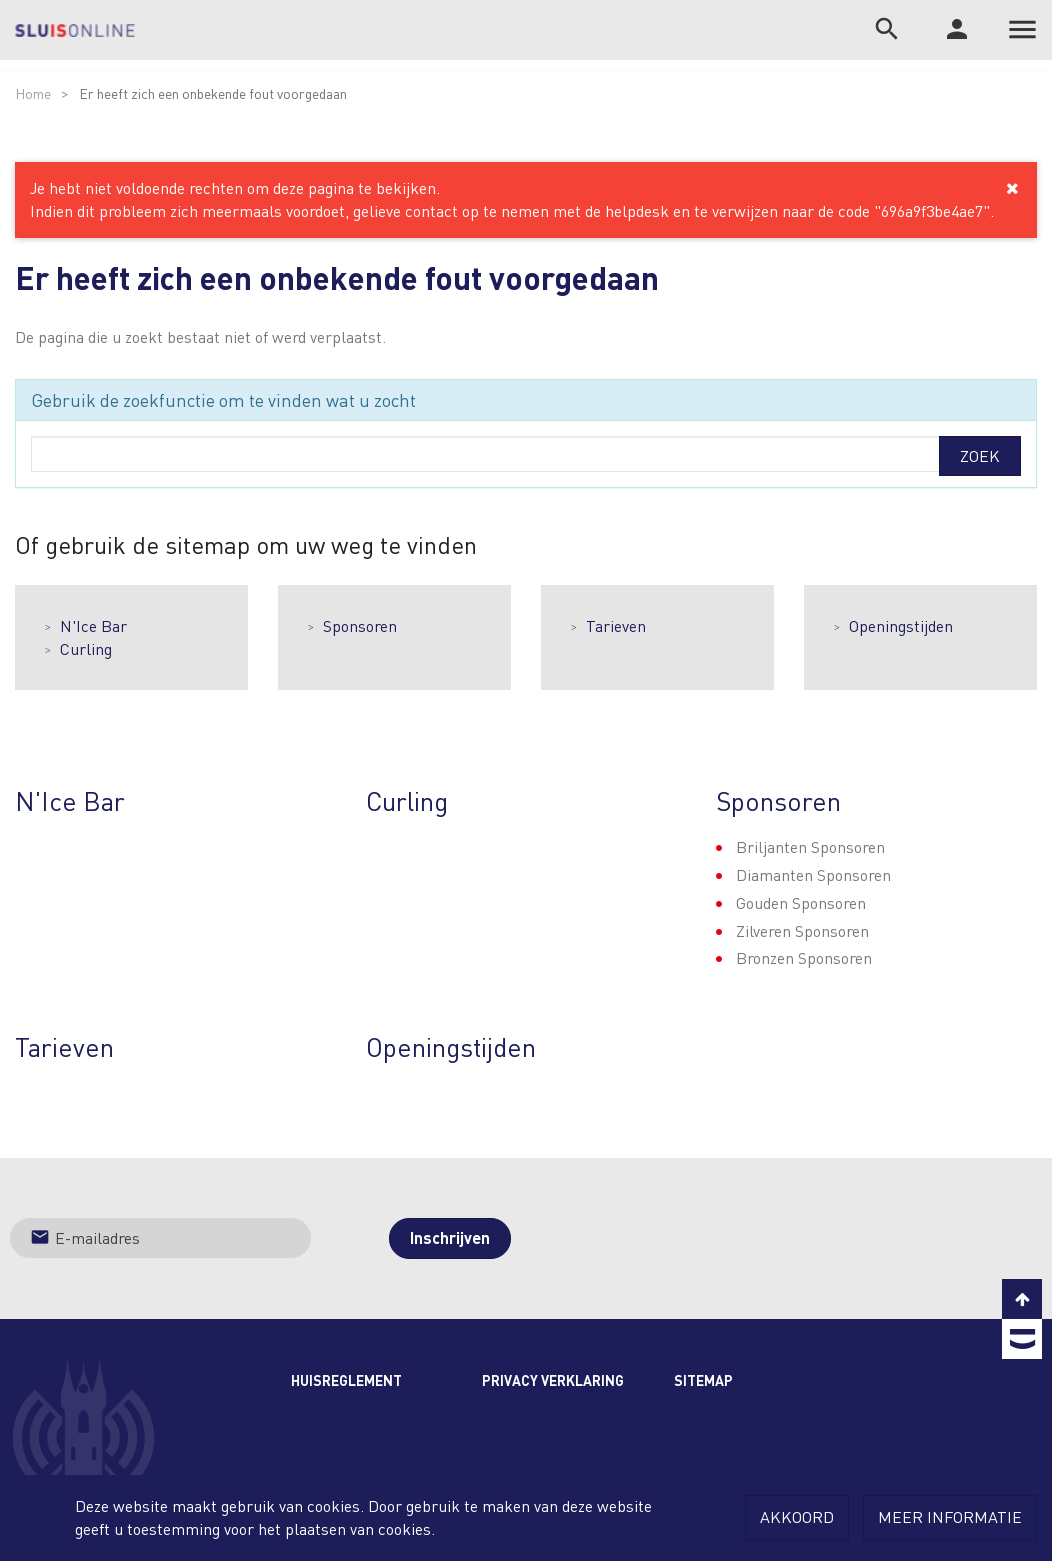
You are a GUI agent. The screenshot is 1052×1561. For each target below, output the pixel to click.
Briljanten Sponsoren (810, 846)
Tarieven (616, 625)
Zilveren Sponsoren (802, 930)
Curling (86, 648)
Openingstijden (901, 625)
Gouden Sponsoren (801, 902)
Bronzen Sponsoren (804, 957)
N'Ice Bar (93, 625)
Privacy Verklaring (553, 1380)
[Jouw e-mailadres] (160, 1238)
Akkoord (797, 1516)
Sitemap (703, 1380)
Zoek (980, 455)
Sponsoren (360, 625)
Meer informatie (950, 1516)
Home (33, 93)
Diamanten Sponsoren (813, 874)
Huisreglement (346, 1380)
